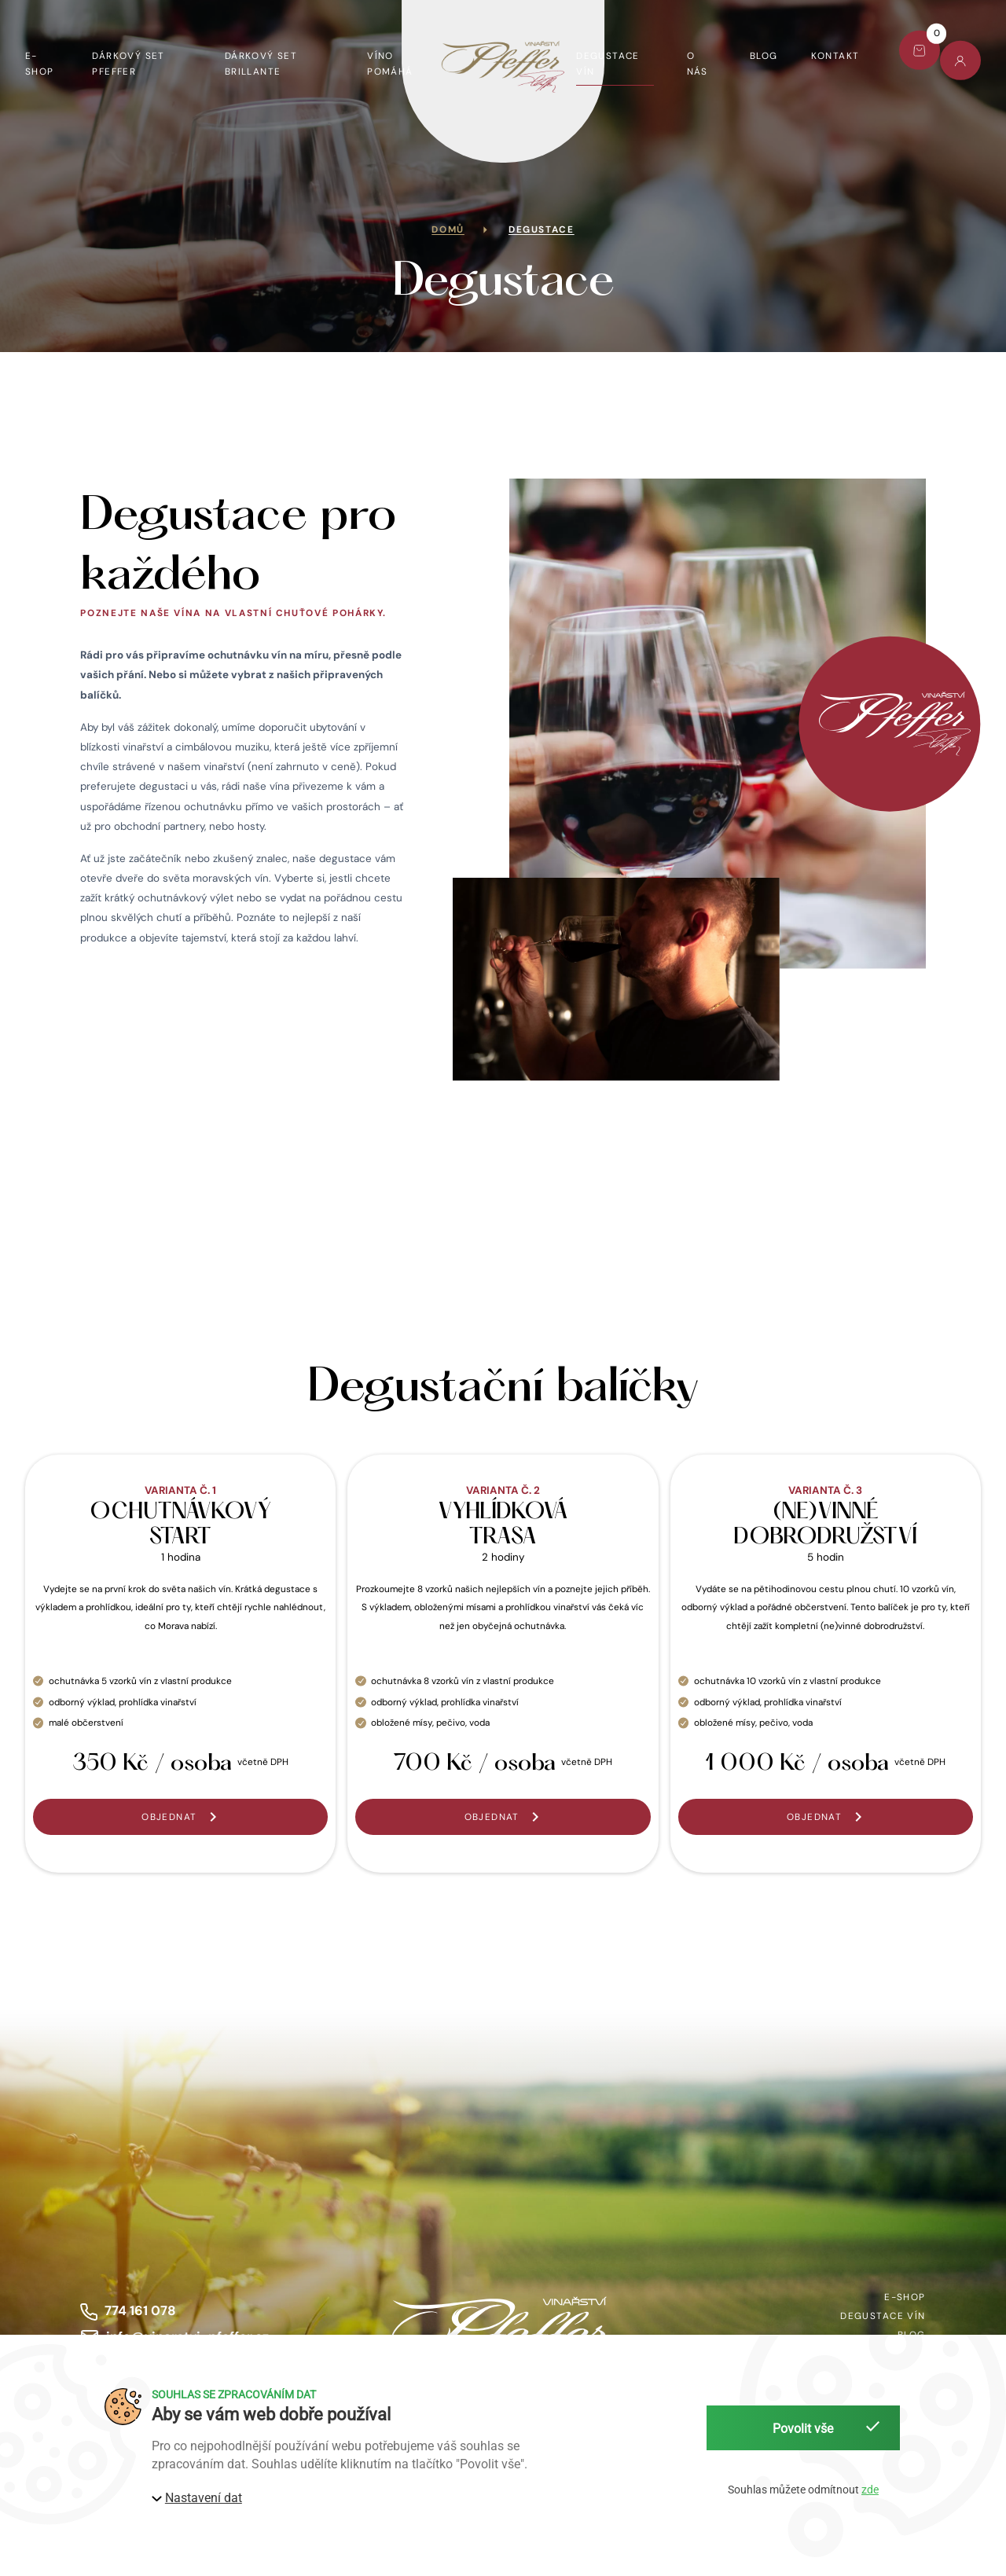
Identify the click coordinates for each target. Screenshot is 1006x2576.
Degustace (542, 229)
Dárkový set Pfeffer (128, 64)
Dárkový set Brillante (261, 64)
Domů (447, 229)
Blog (764, 56)
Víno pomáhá (390, 64)
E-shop (39, 64)
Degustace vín (608, 64)
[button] (181, 1816)
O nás (697, 64)
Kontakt (835, 56)
